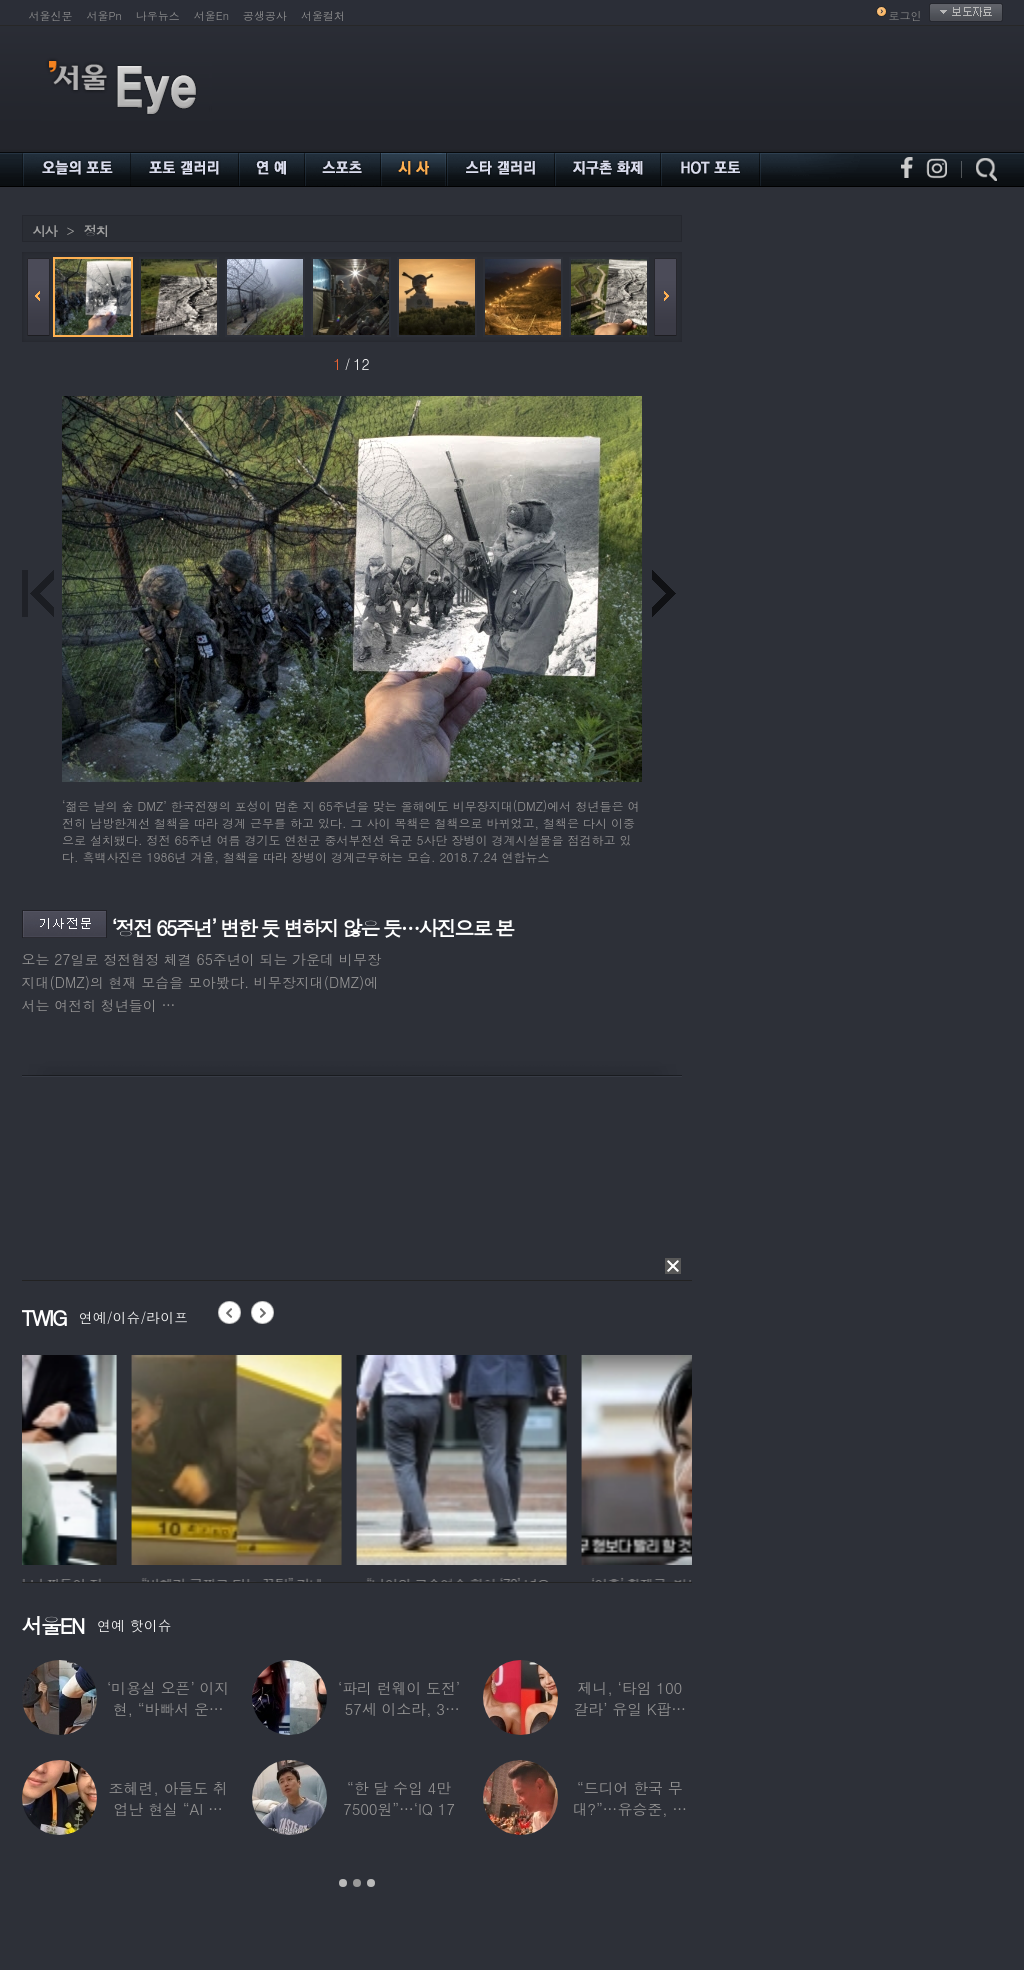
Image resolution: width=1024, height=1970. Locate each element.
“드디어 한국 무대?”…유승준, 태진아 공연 (629, 1808)
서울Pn (104, 15)
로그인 (905, 15)
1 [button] (343, 1883)
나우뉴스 (158, 15)
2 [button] (357, 1883)
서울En (211, 15)
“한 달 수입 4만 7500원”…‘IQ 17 (399, 1798)
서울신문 (51, 15)
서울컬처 (323, 15)
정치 (96, 230)
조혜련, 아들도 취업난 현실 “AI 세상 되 (168, 1808)
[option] (127, 1457)
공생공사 (265, 15)
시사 (45, 230)
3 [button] (371, 1883)
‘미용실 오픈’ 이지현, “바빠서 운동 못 (168, 1708)
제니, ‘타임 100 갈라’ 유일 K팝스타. (629, 1708)
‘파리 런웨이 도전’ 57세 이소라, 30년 (399, 1708)
